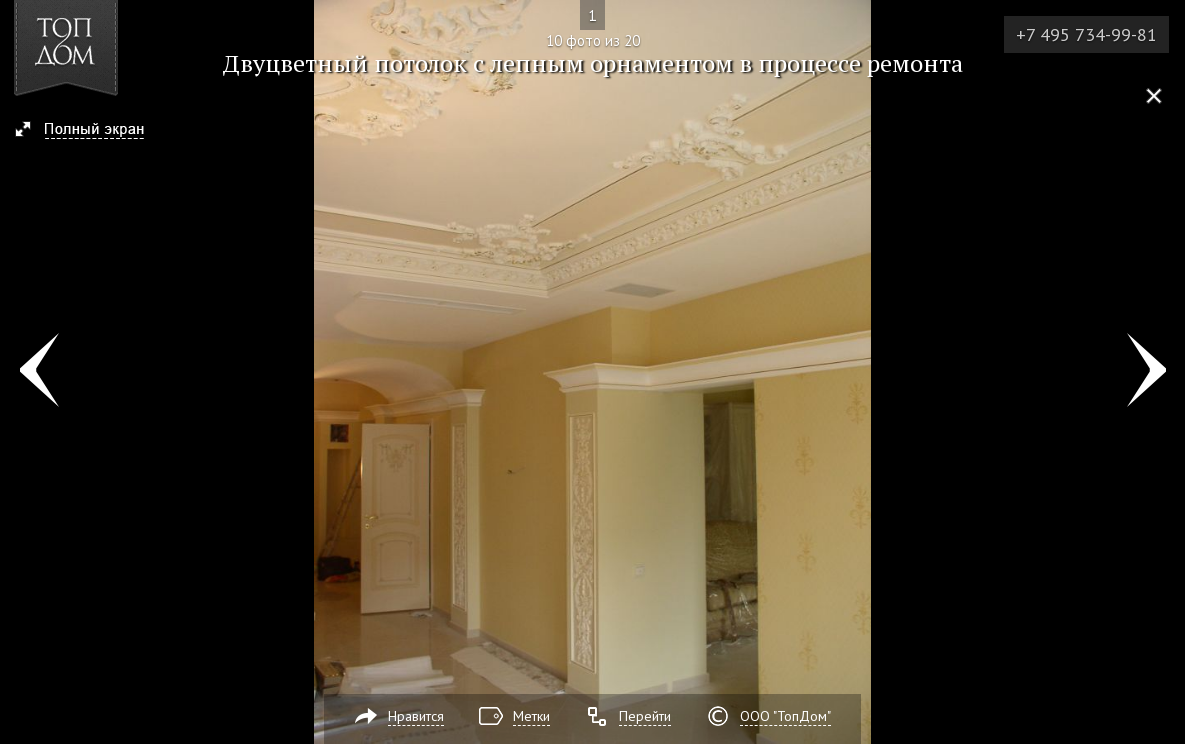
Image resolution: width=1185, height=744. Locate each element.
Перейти (645, 716)
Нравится (416, 716)
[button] (88, 131)
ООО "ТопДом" (785, 716)
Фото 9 (38, 372)
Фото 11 (1146, 372)
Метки (531, 716)
